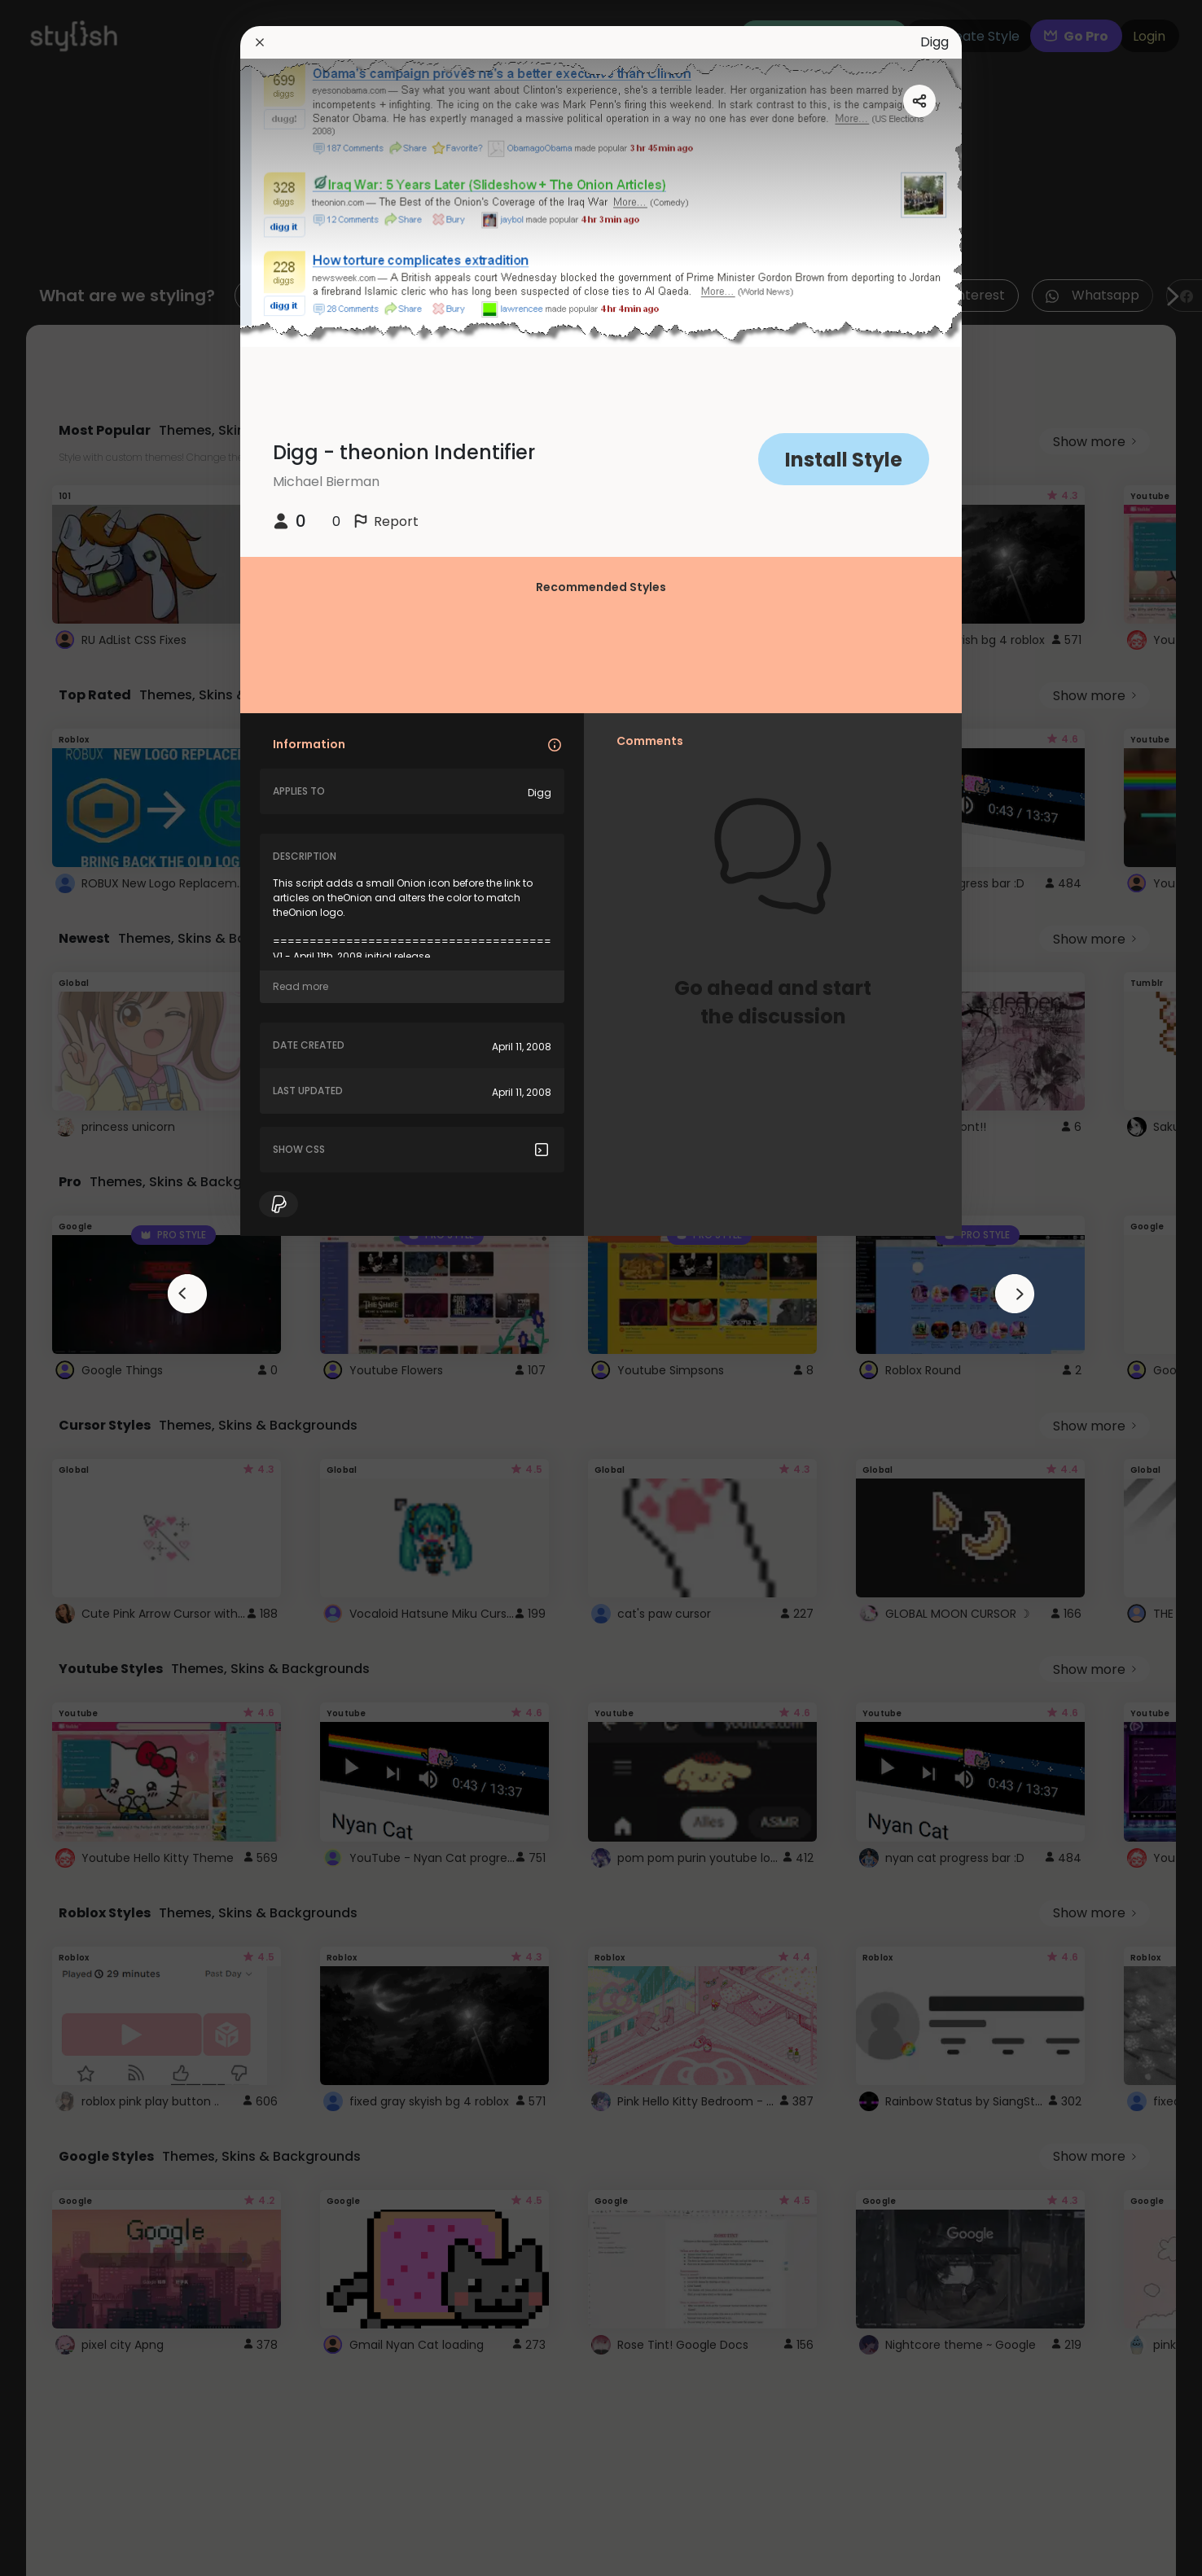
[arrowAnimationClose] (187, 1293)
